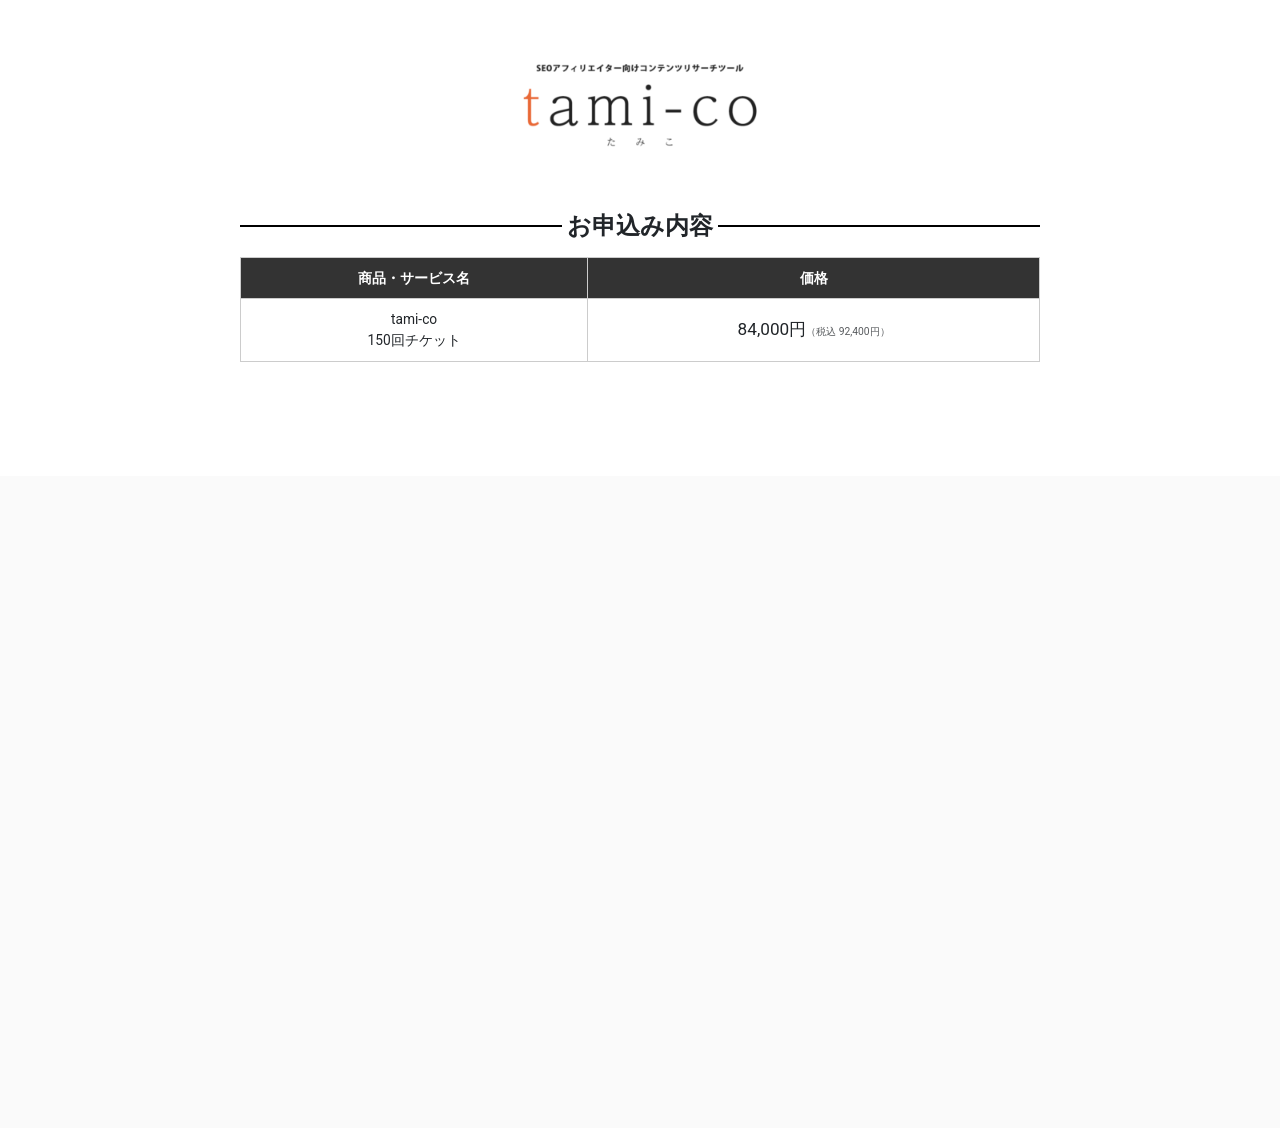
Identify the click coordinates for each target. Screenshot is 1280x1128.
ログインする (844, 876)
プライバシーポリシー (811, 1024)
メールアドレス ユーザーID (797, 702)
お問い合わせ (439, 1024)
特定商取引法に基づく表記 (610, 1024)
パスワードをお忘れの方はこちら (844, 925)
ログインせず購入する (436, 723)
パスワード (718, 779)
